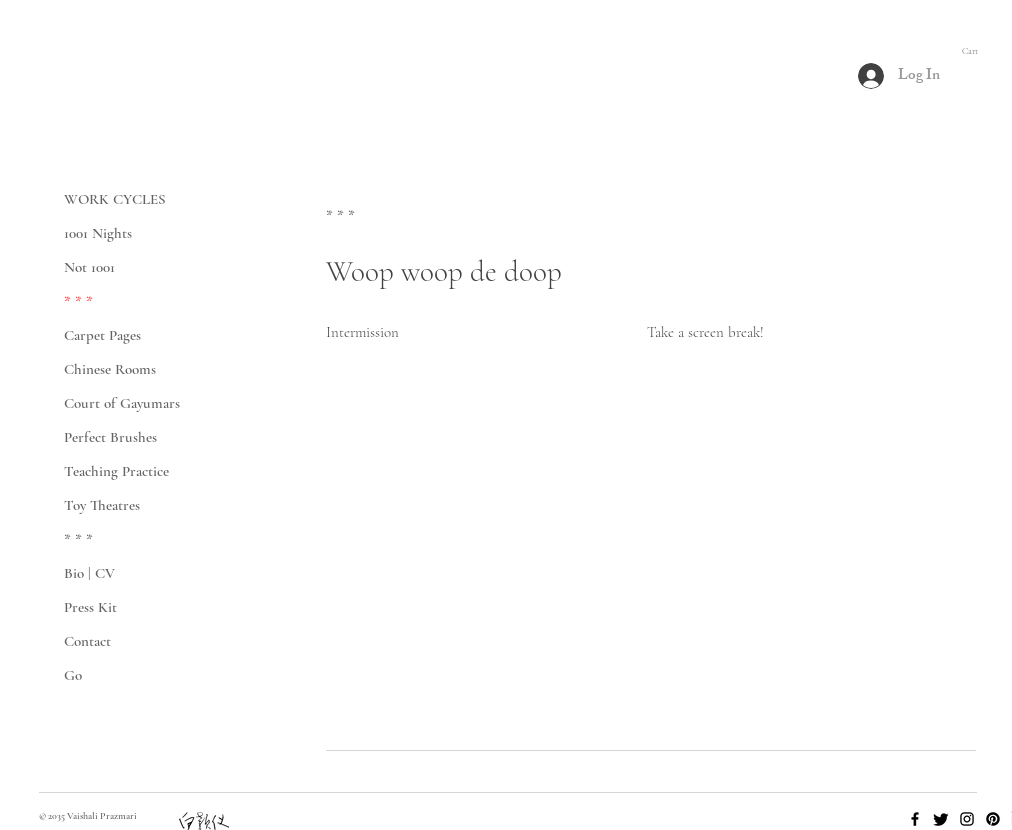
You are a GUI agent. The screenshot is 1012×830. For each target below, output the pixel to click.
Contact (87, 641)
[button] (979, 50)
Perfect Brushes (110, 437)
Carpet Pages (102, 335)
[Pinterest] (993, 819)
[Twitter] (941, 819)
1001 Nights (98, 233)
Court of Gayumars (122, 403)
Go (73, 675)
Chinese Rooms (110, 369)
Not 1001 (89, 267)
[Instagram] (967, 819)
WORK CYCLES (115, 199)
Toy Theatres (102, 505)
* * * (78, 301)
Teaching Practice (116, 471)
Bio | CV (89, 573)
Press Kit (90, 607)
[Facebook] (915, 819)
